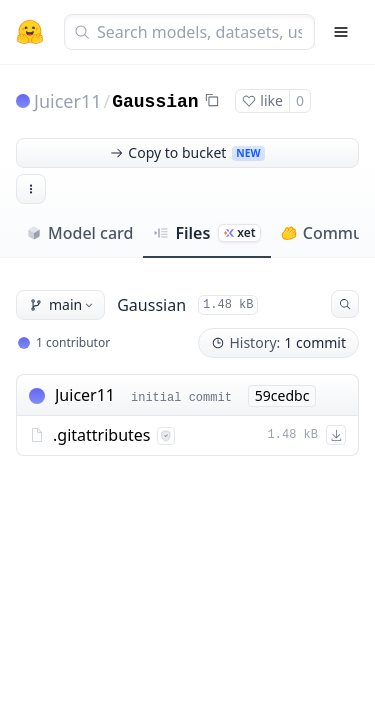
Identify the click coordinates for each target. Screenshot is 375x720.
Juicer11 (68, 101)
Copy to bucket (187, 152)
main (62, 304)
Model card (79, 233)
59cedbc (282, 395)
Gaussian (155, 102)
